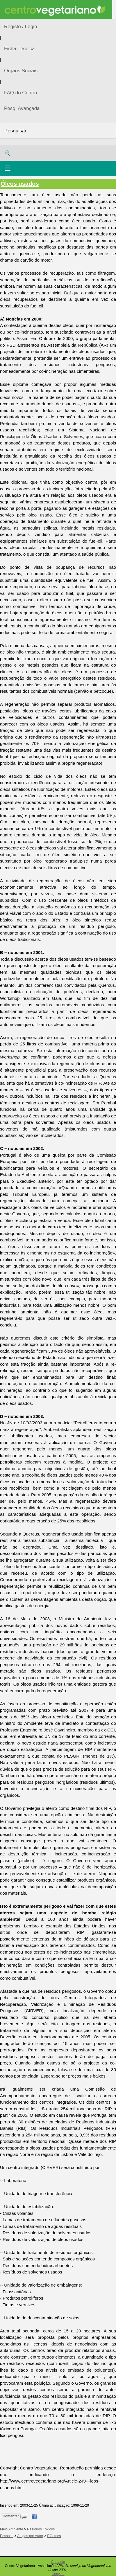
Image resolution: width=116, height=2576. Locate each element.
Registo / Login (20, 26)
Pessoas (6, 2536)
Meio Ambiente (11, 2529)
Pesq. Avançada (22, 108)
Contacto (58, 2562)
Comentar (11, 2516)
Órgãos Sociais (21, 70)
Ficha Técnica (19, 48)
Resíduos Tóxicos (41, 2529)
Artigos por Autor (30, 2536)
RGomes (54, 2536)
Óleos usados (20, 184)
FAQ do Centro (20, 93)
